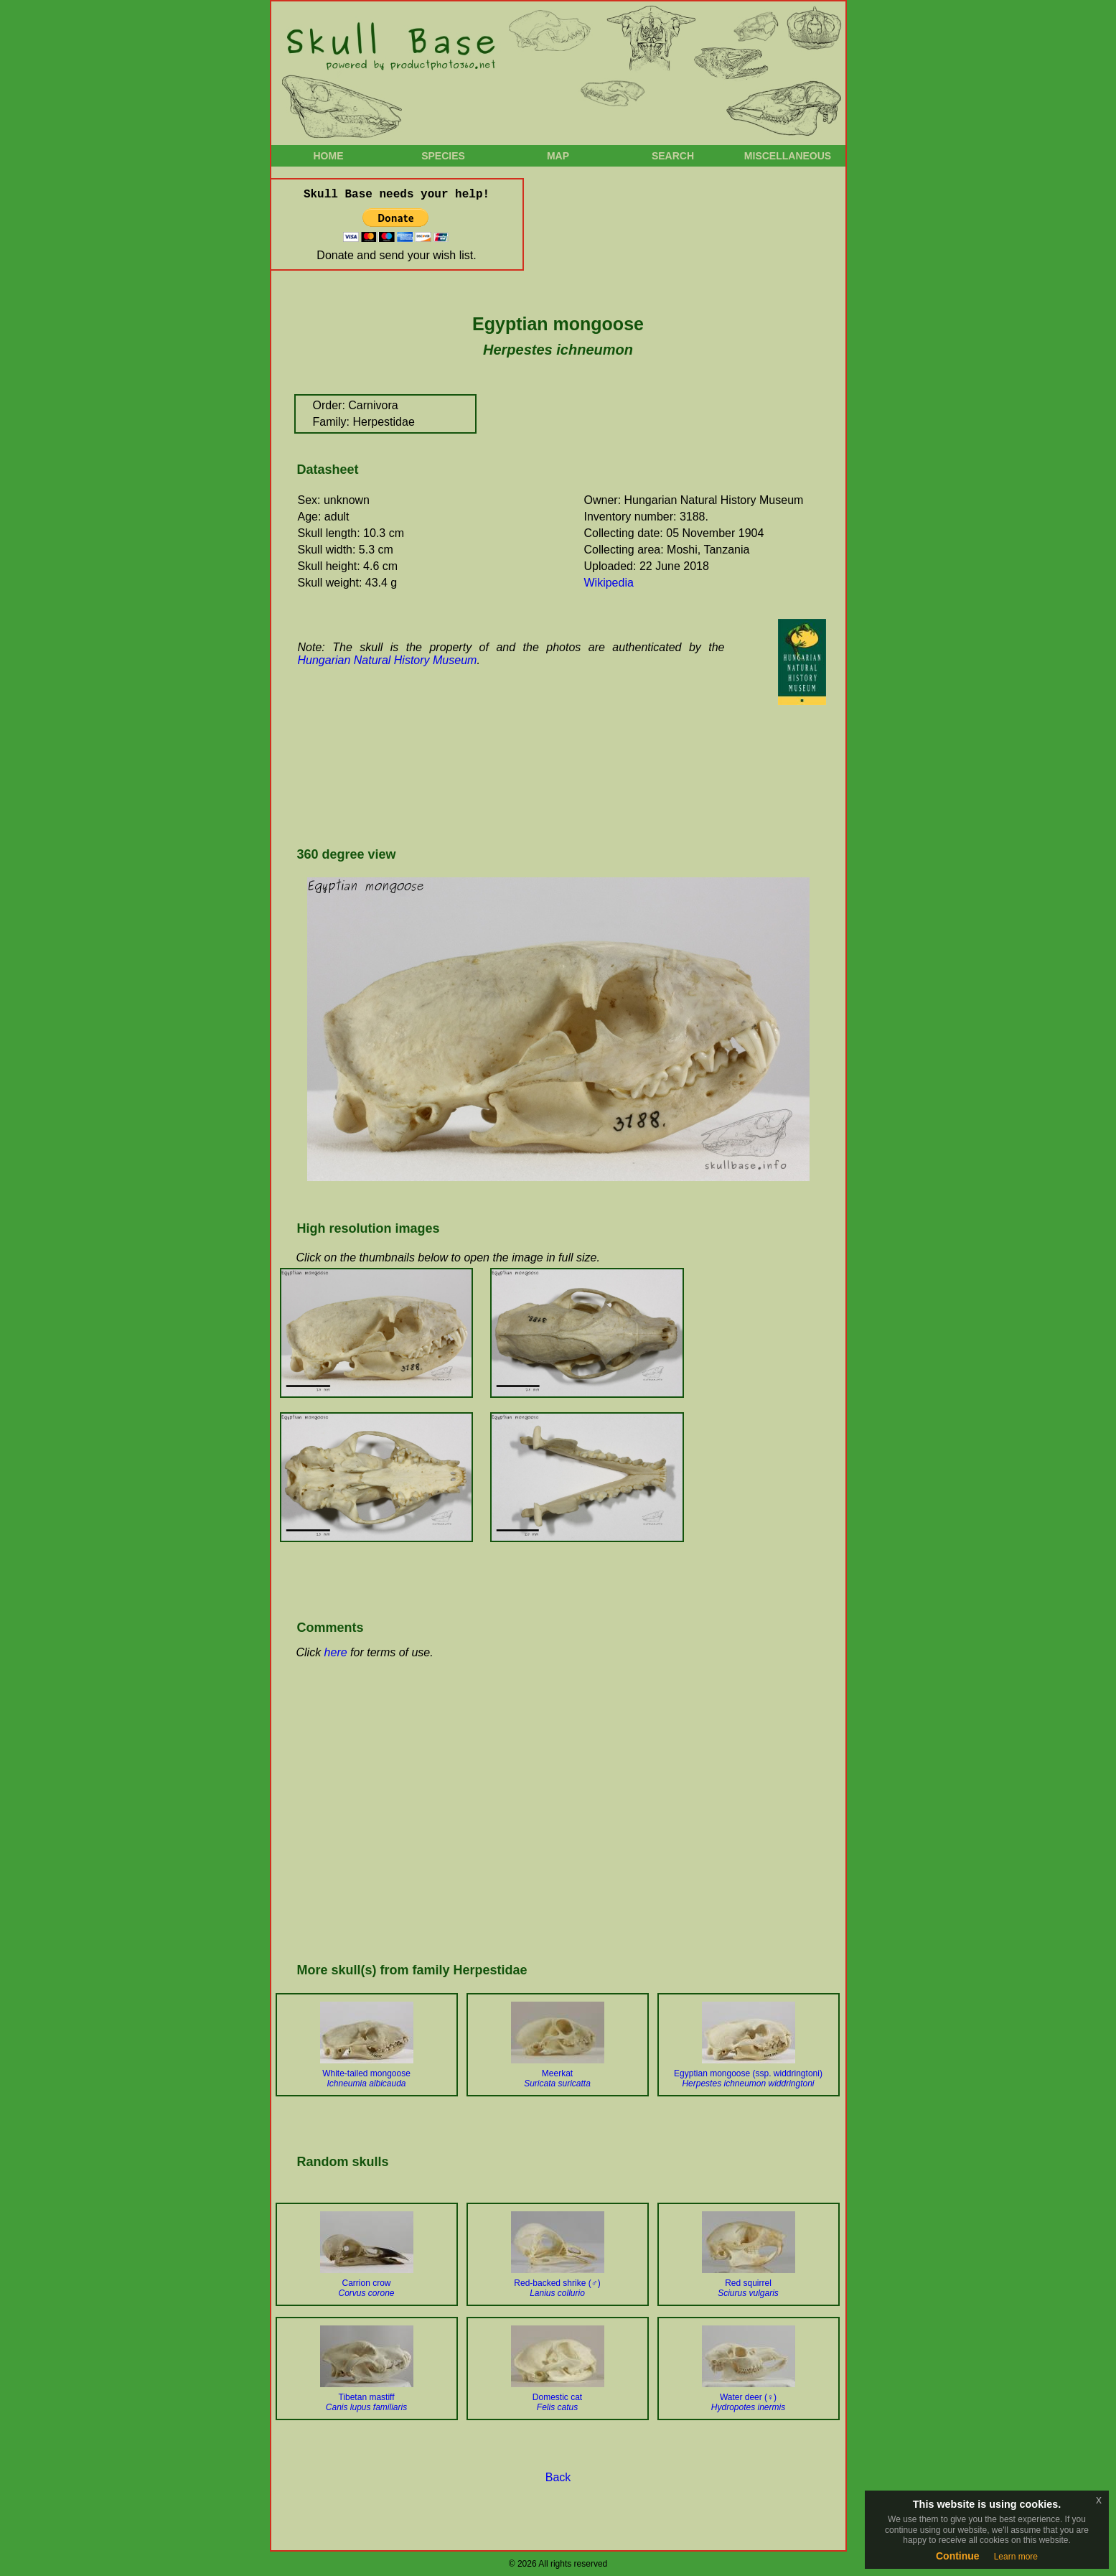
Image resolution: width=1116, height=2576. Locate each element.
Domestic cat (557, 2402)
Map (558, 156)
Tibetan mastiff (366, 2402)
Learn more (1016, 2557)
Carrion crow (366, 2288)
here (335, 1652)
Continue (958, 2556)
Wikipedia (609, 583)
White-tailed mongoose (366, 2078)
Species (443, 156)
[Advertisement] (554, 786)
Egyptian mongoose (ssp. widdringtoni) (748, 2078)
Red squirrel (748, 2288)
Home (329, 156)
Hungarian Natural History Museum (387, 660)
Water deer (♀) (748, 2402)
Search (673, 156)
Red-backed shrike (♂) (557, 2288)
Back (558, 2477)
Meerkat (557, 2078)
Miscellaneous (787, 156)
